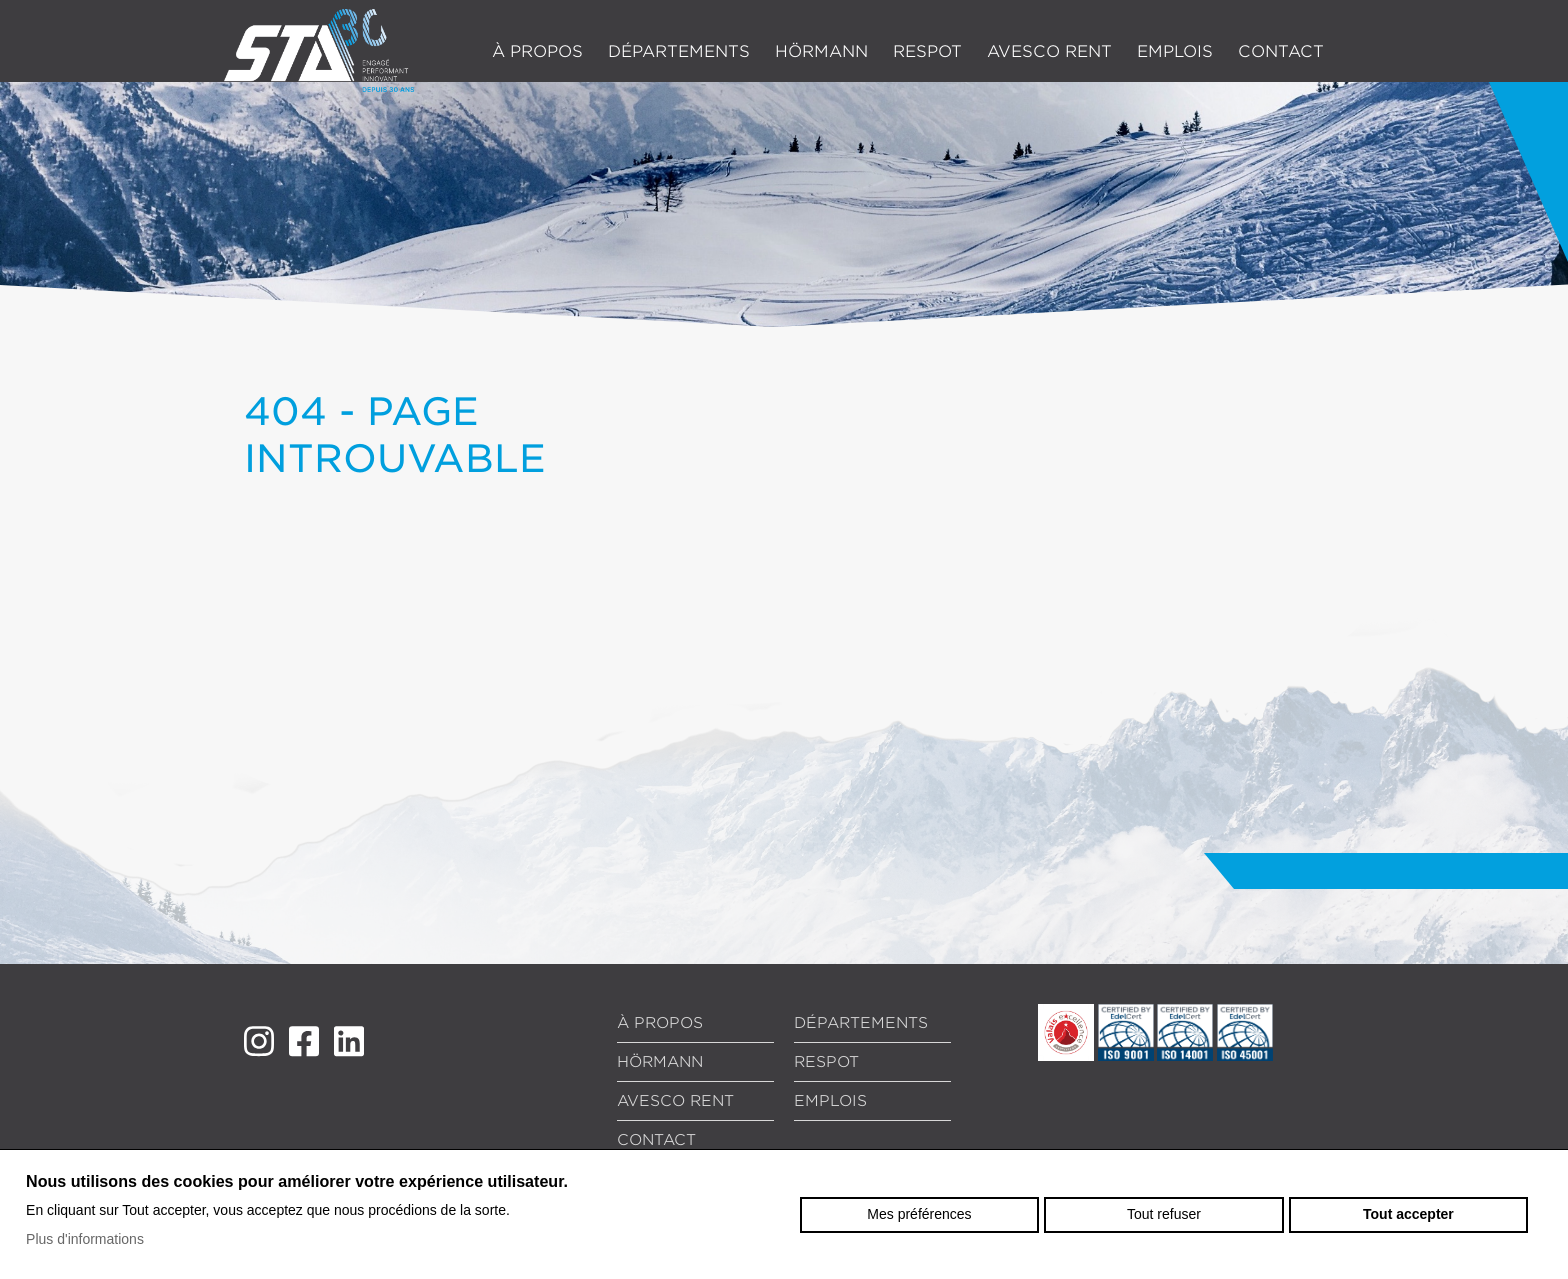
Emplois (1175, 51)
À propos (537, 51)
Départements (679, 51)
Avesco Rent (1049, 51)
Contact (1281, 51)
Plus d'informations (85, 1239)
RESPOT (927, 51)
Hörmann (821, 51)
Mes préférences (919, 1214)
